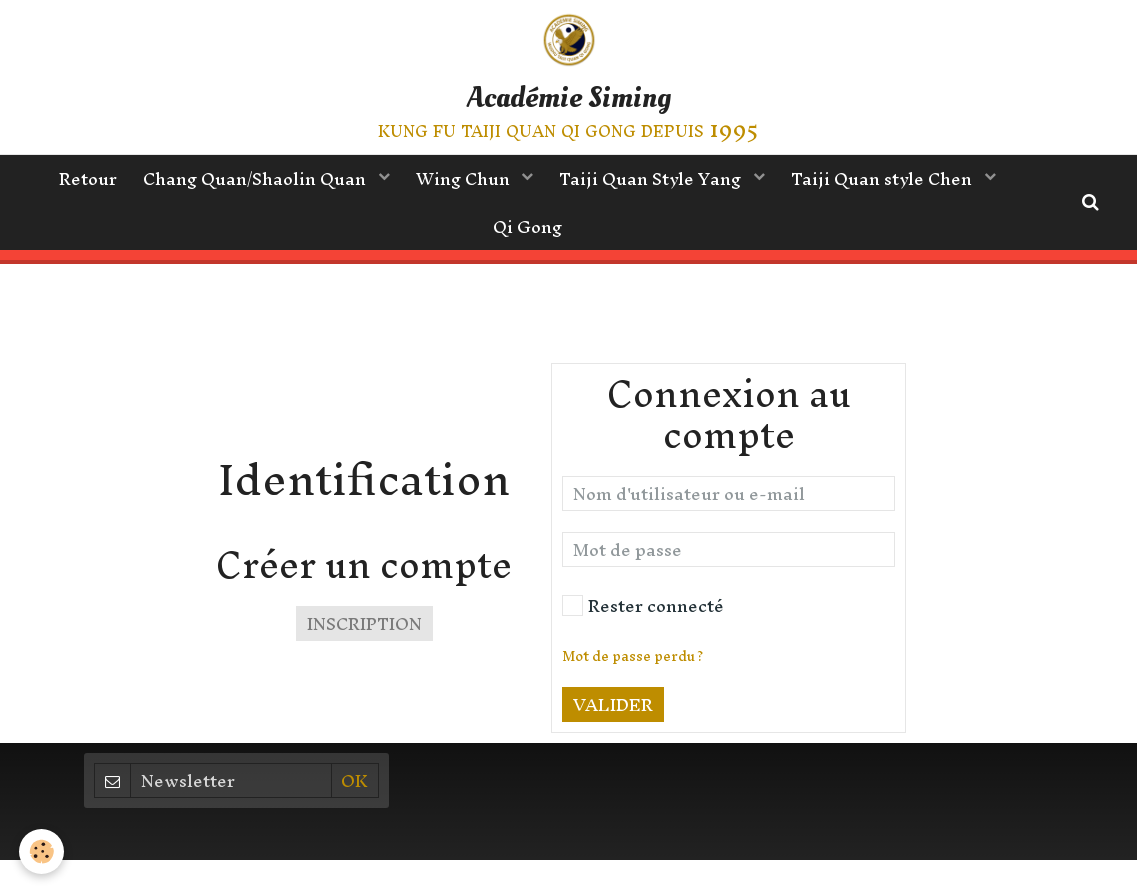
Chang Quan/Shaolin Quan (252, 180)
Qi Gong (527, 231)
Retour (80, 180)
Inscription (364, 673)
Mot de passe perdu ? (632, 706)
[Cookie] (42, 851)
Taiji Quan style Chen (891, 180)
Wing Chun (465, 180)
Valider (613, 754)
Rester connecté (643, 655)
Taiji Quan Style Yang (656, 180)
